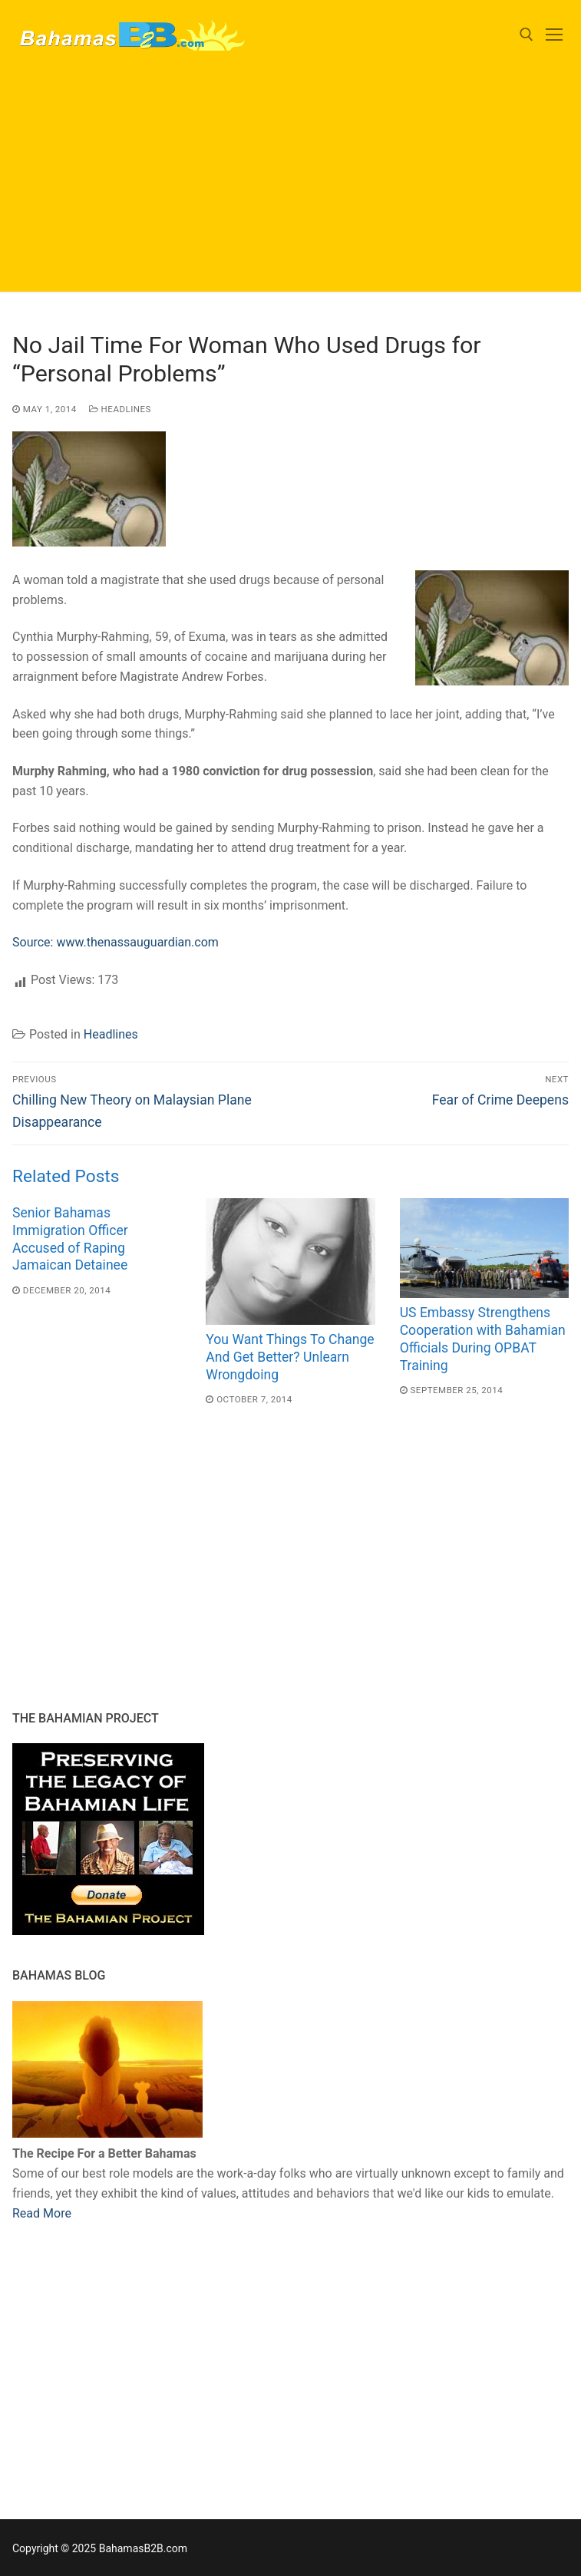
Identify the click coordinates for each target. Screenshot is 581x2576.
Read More (41, 2213)
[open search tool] (526, 34)
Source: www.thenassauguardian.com (115, 942)
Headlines (120, 409)
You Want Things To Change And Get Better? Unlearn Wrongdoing (290, 1357)
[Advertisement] (290, 184)
